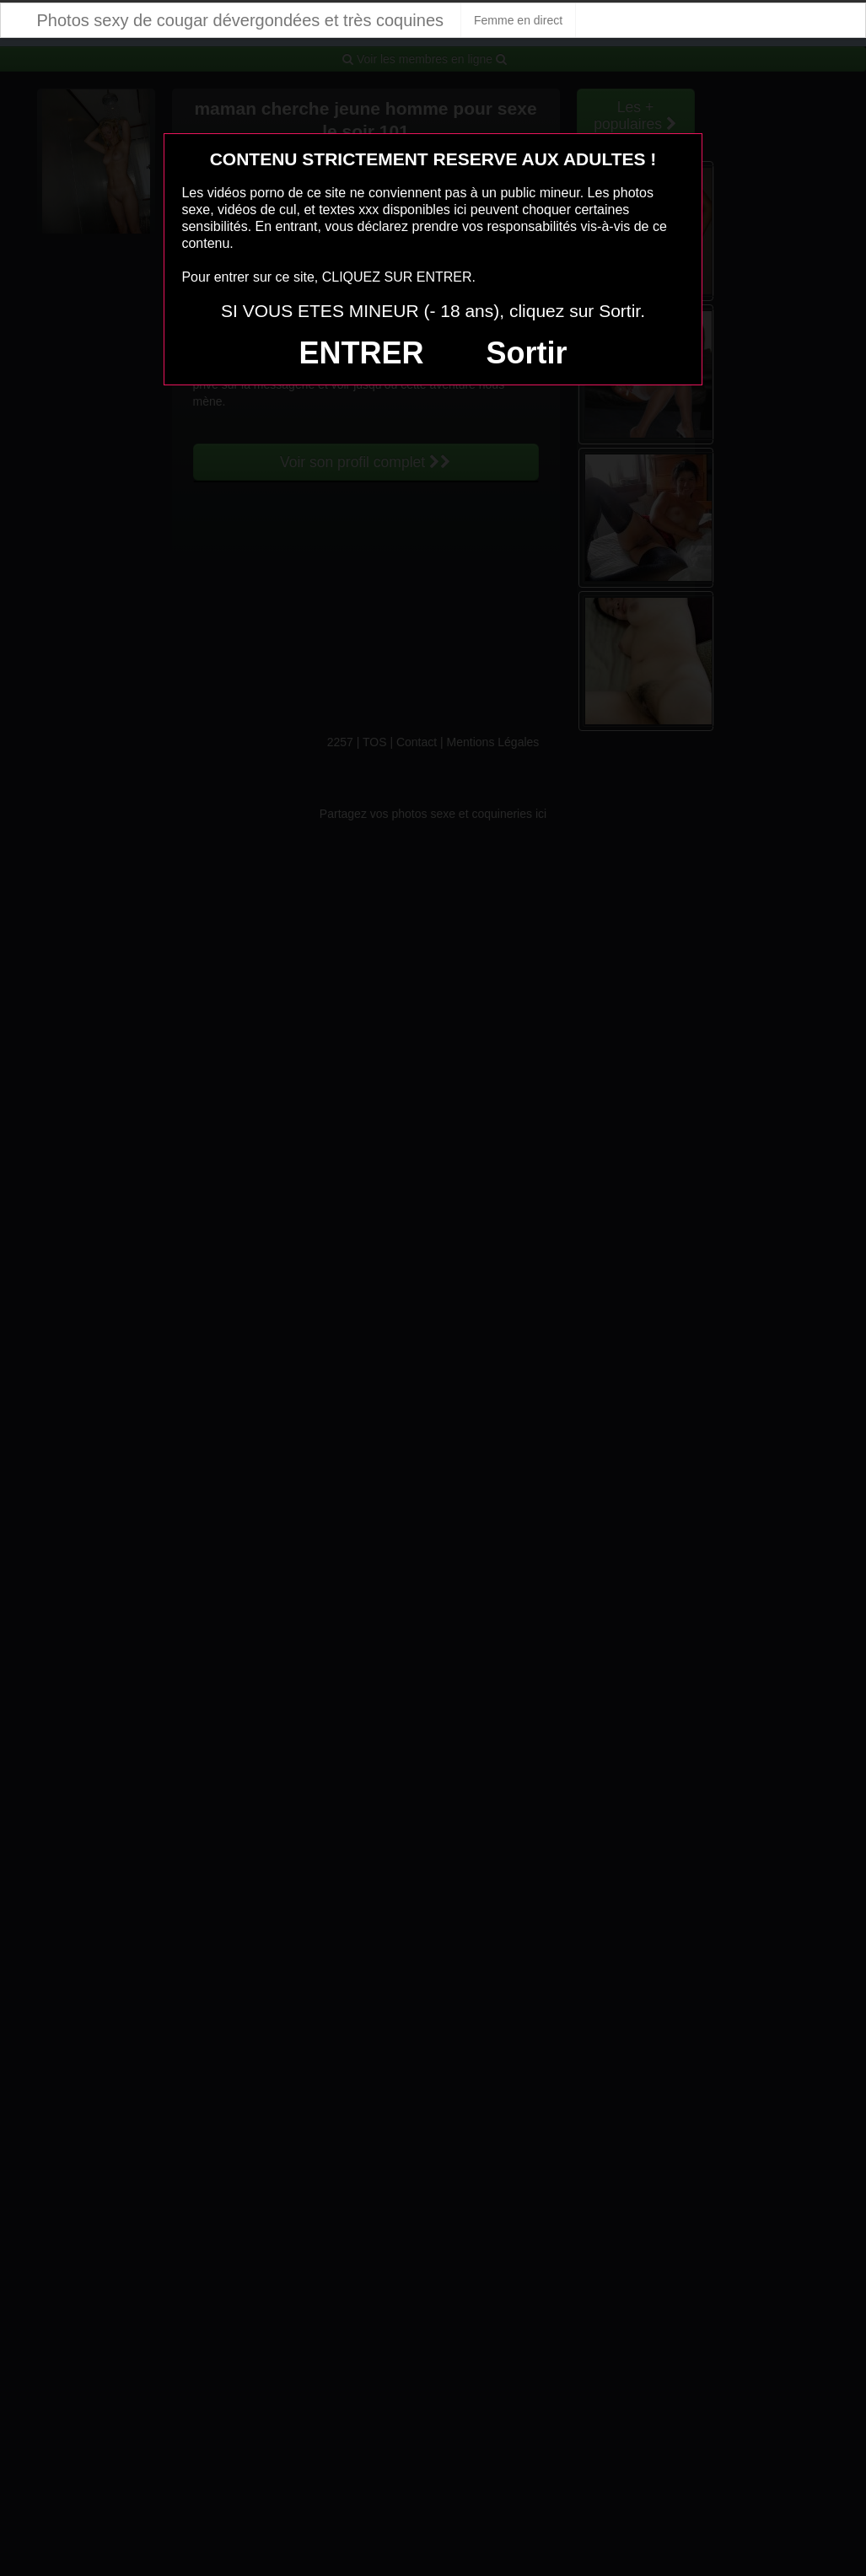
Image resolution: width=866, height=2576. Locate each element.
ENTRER (361, 353)
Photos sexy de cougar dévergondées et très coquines (240, 20)
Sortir (526, 353)
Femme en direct (518, 20)
